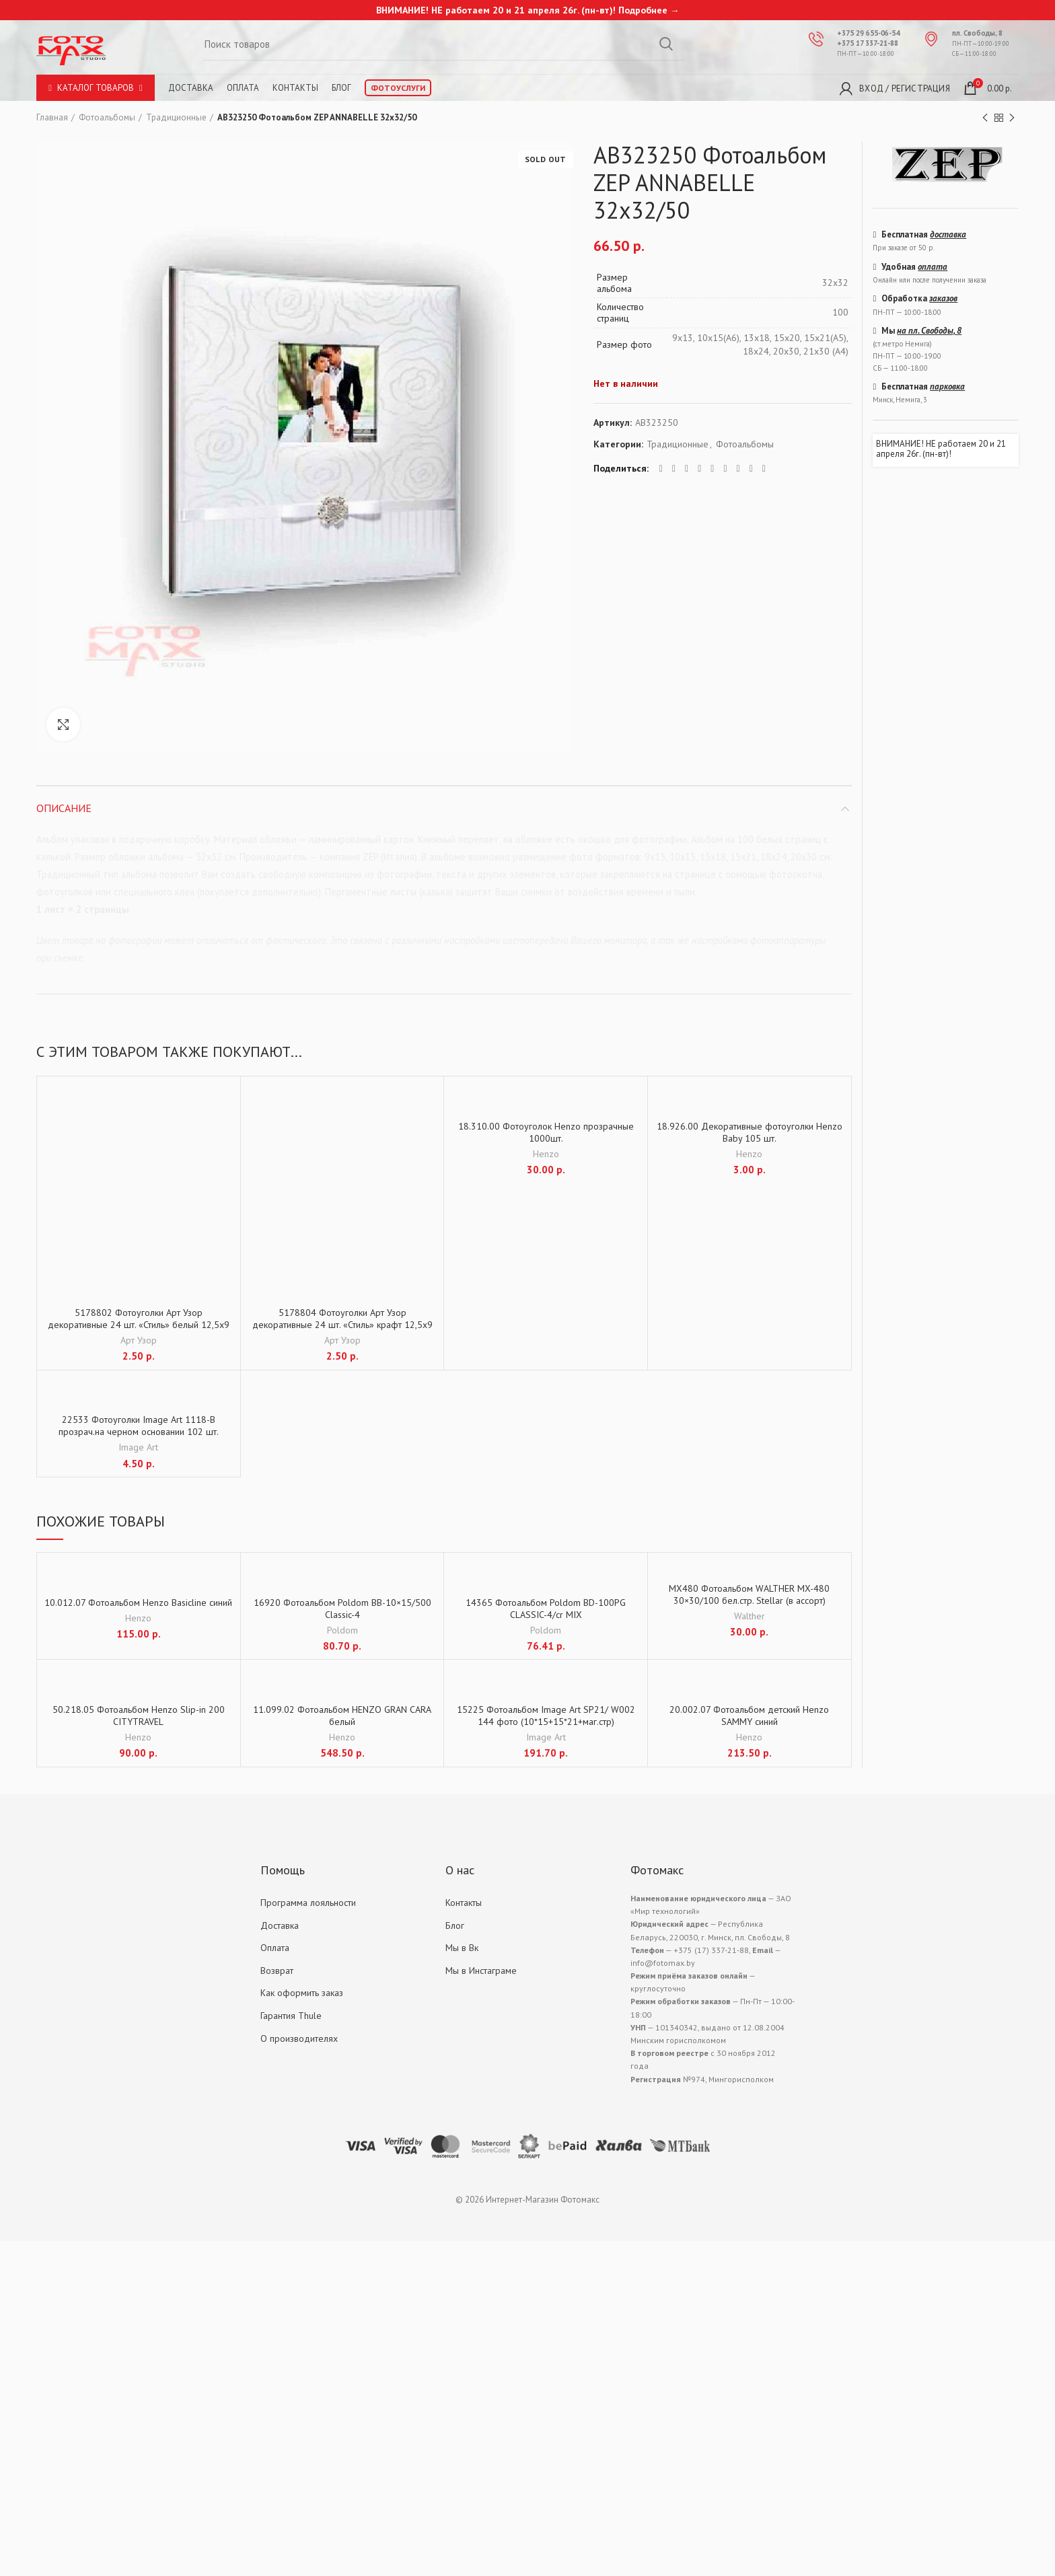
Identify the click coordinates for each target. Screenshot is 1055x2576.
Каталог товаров (95, 88)
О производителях (299, 2038)
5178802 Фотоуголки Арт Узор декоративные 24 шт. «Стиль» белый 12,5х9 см (138, 1325)
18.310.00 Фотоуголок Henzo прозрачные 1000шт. (546, 1132)
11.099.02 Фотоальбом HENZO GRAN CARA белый (342, 1715)
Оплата (243, 88)
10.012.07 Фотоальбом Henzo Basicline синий (138, 1602)
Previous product (985, 118)
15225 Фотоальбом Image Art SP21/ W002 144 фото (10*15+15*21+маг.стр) (546, 1715)
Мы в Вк (461, 1948)
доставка (948, 234)
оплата (932, 266)
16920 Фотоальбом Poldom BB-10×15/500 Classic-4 (342, 1608)
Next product (1012, 118)
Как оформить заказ (301, 1993)
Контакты (295, 88)
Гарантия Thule (291, 2016)
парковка (947, 386)
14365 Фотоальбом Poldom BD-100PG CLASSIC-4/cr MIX (546, 1608)
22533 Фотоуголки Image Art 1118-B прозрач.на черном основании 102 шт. (139, 1425)
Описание (64, 808)
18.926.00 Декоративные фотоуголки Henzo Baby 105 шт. (749, 1132)
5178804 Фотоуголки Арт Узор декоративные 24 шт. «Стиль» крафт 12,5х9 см (342, 1325)
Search (666, 43)
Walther (749, 1616)
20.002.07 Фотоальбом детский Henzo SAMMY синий (749, 1715)
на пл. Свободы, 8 (929, 330)
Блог (341, 88)
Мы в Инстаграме (481, 1970)
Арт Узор (138, 1340)
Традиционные (176, 117)
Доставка (190, 88)
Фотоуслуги (398, 88)
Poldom (342, 1630)
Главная (52, 117)
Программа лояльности (308, 1903)
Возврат (276, 1970)
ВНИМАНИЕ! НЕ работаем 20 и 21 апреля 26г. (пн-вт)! (941, 449)
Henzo (546, 1154)
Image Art (138, 1447)
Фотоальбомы (107, 117)
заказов (943, 298)
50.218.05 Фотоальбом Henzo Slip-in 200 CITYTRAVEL (138, 1715)
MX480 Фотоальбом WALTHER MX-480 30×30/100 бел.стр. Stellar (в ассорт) (749, 1594)
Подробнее (642, 10)
